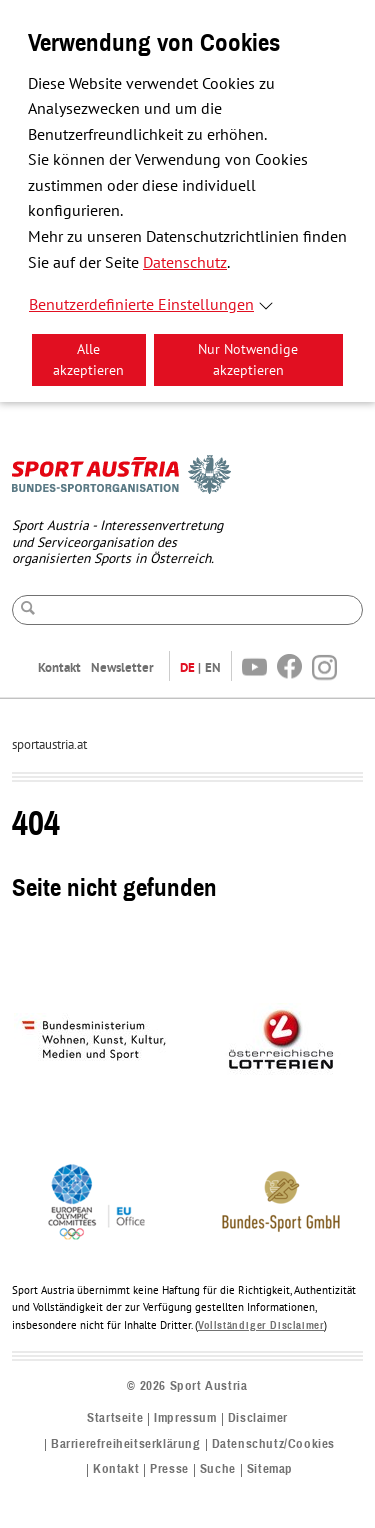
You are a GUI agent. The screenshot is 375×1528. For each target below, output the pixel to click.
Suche (218, 1469)
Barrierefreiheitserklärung (126, 1444)
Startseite (115, 1418)
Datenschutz (185, 263)
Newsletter (122, 667)
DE (187, 667)
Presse (169, 1469)
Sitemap (270, 1469)
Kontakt (59, 667)
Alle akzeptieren (88, 360)
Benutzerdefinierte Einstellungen (141, 305)
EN (213, 667)
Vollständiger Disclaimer (261, 1325)
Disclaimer (258, 1418)
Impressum (185, 1418)
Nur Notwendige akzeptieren (248, 360)
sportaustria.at (49, 745)
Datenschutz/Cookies (273, 1444)
